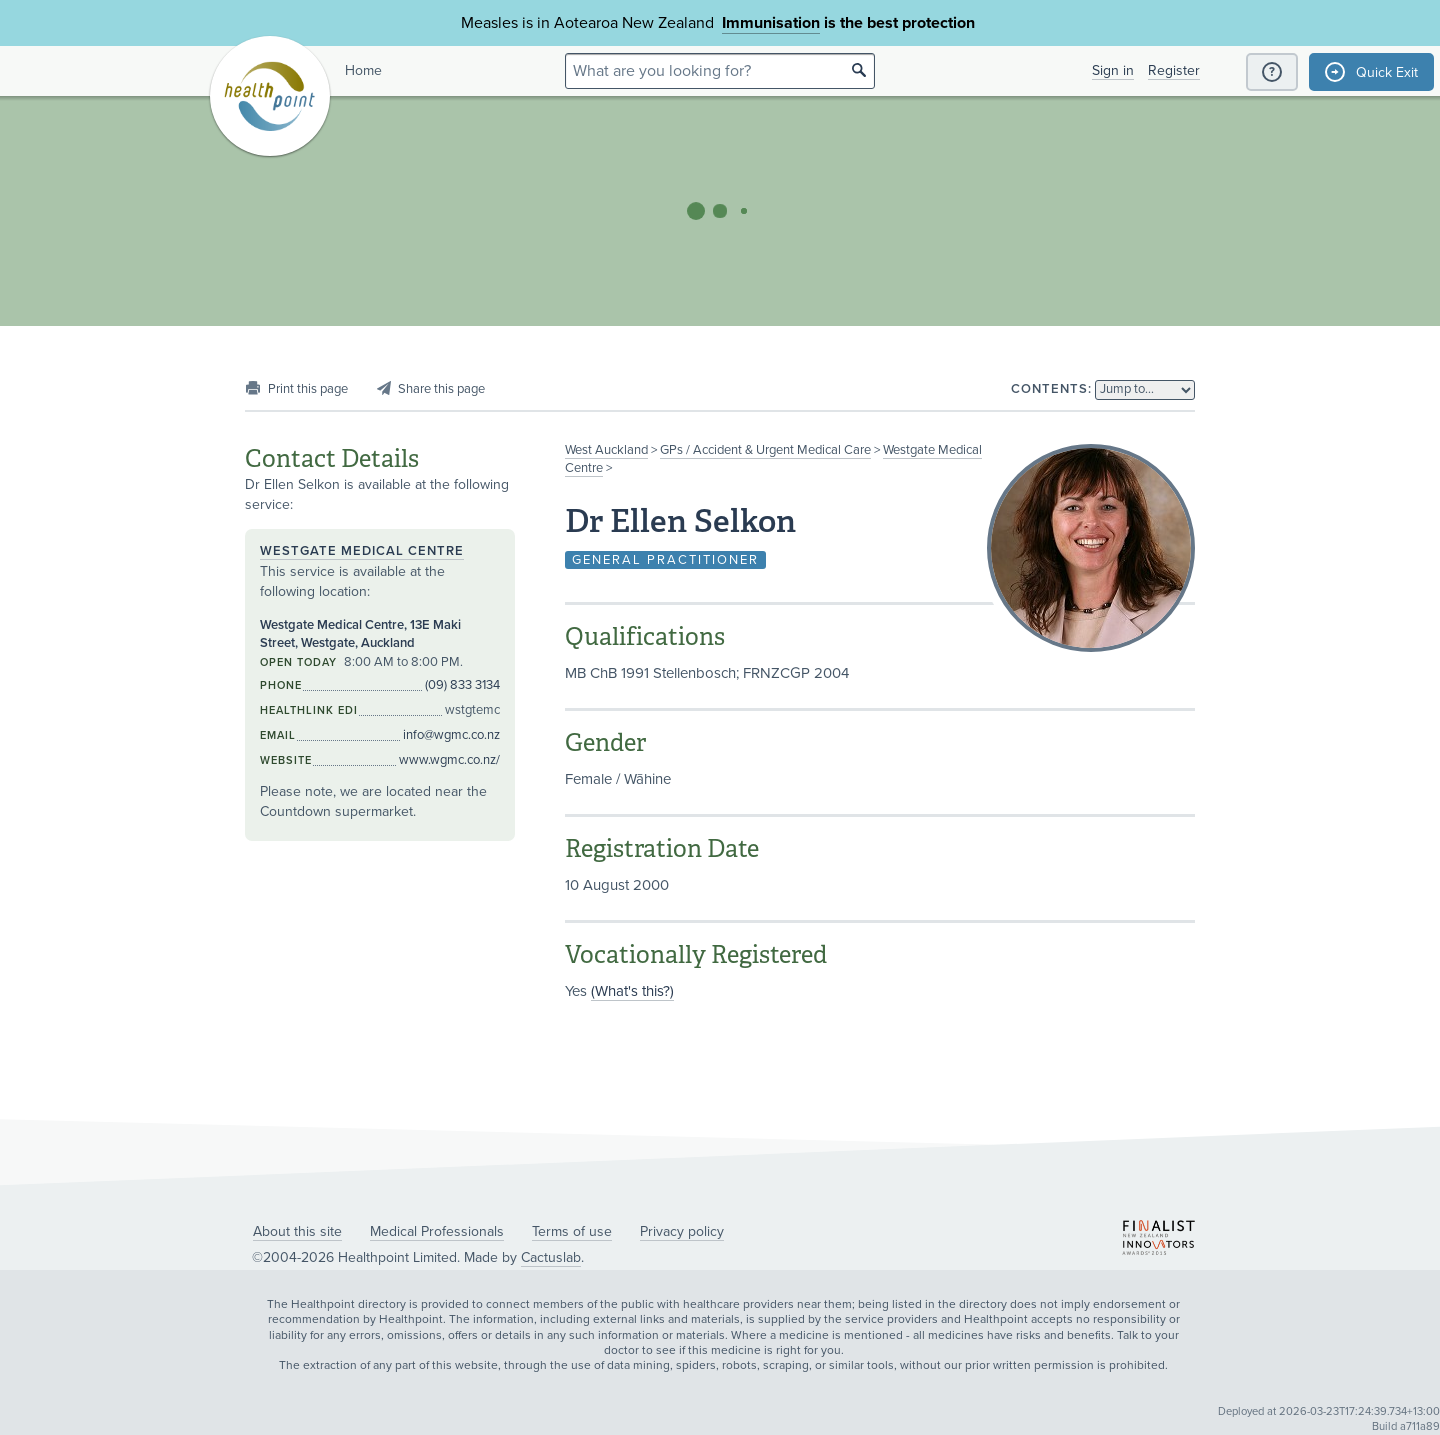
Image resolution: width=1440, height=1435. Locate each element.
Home (363, 70)
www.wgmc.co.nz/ (449, 760)
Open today (298, 662)
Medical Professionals (437, 1231)
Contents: (1051, 389)
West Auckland (606, 450)
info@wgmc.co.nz (451, 735)
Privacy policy (682, 1231)
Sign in (1113, 70)
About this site (297, 1231)
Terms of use (572, 1231)
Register (1174, 70)
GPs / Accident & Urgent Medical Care (765, 450)
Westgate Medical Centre (362, 551)
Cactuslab (551, 1257)
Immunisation (771, 23)
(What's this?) (632, 991)
